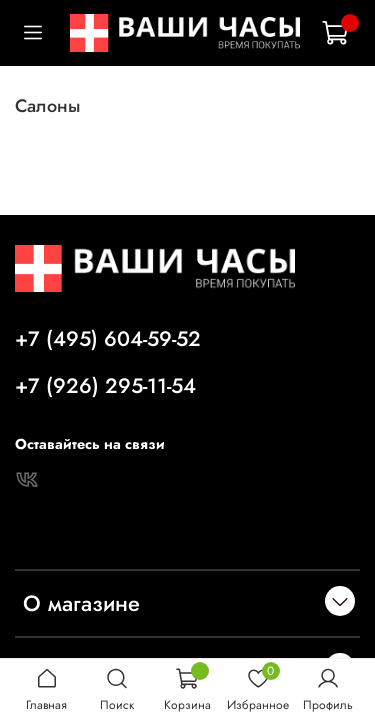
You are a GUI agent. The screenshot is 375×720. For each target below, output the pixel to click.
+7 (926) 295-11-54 (105, 386)
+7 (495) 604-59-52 (108, 339)
